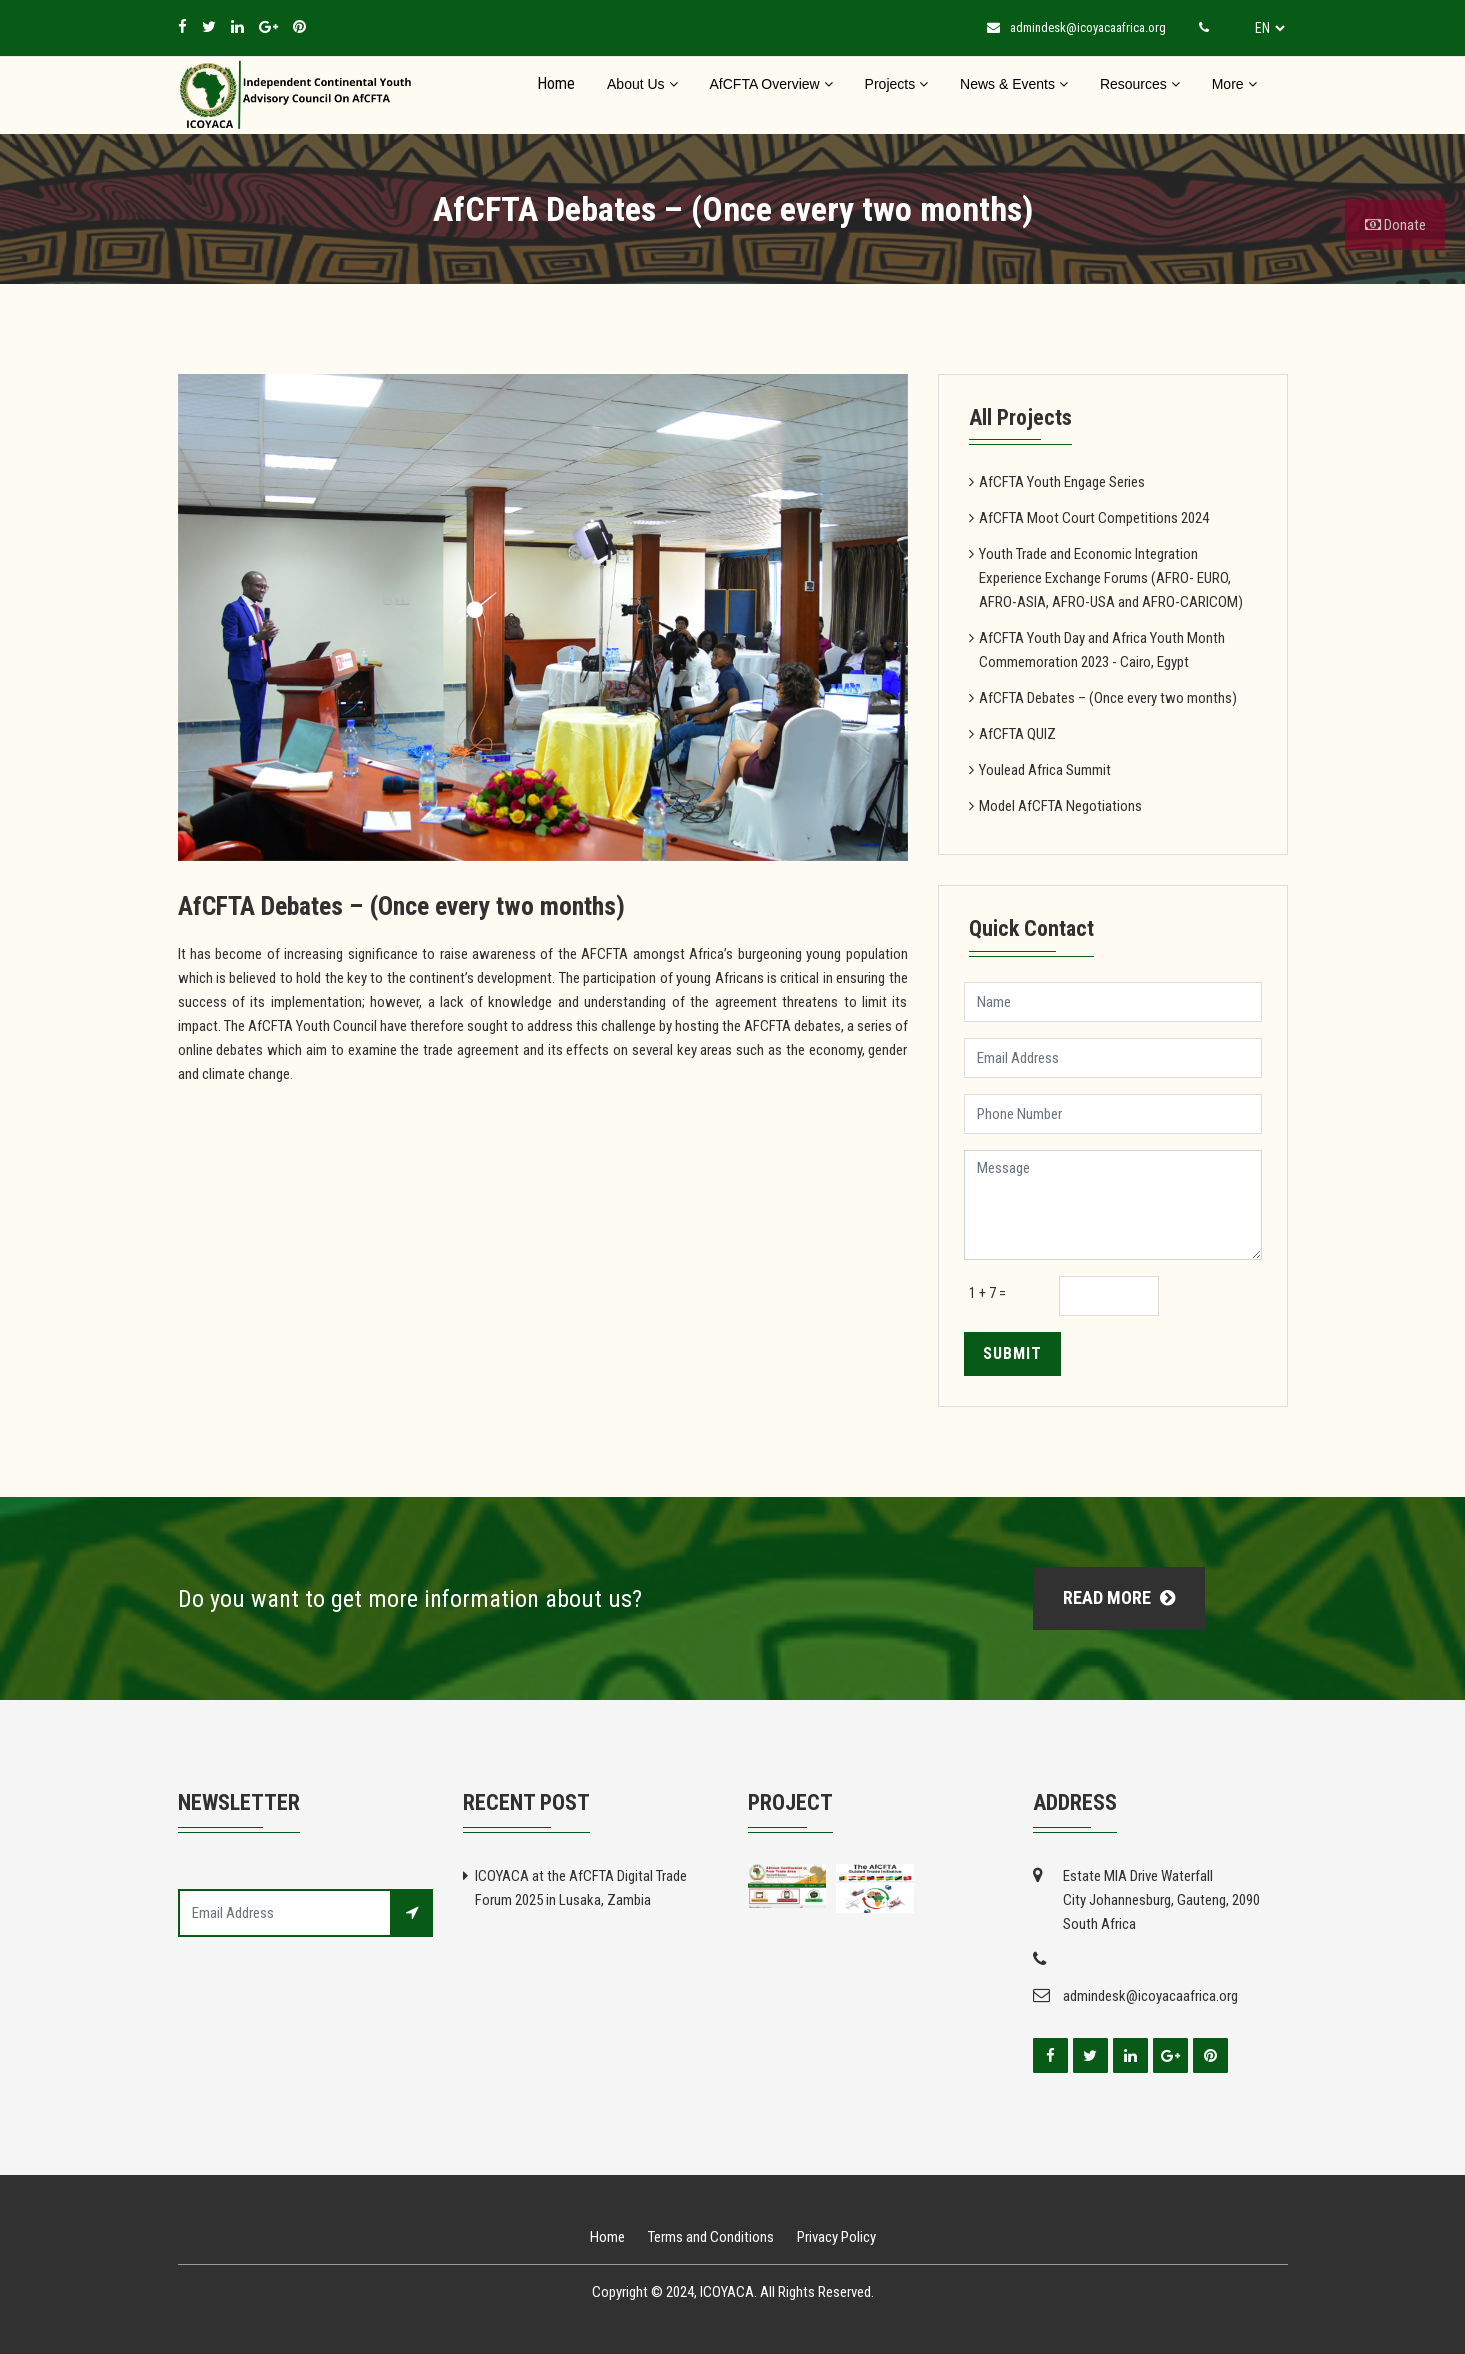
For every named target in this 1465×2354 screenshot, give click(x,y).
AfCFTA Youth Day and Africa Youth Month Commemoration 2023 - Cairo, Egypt (1102, 650)
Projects (896, 84)
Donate (1395, 225)
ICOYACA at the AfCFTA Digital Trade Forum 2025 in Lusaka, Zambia (581, 1888)
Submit (1012, 1353)
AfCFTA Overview (771, 84)
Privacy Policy (836, 2237)
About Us (642, 84)
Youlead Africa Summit (1045, 770)
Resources (1140, 84)
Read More (1119, 1597)
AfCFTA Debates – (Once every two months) (1108, 698)
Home (556, 83)
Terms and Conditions (711, 2237)
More (1234, 84)
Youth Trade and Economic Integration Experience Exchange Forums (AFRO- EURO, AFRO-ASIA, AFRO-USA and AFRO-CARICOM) (1111, 578)
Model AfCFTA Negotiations (1060, 806)
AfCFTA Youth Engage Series (1062, 482)
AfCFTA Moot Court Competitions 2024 (1094, 518)
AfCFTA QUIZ (1017, 734)
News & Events (1014, 84)
